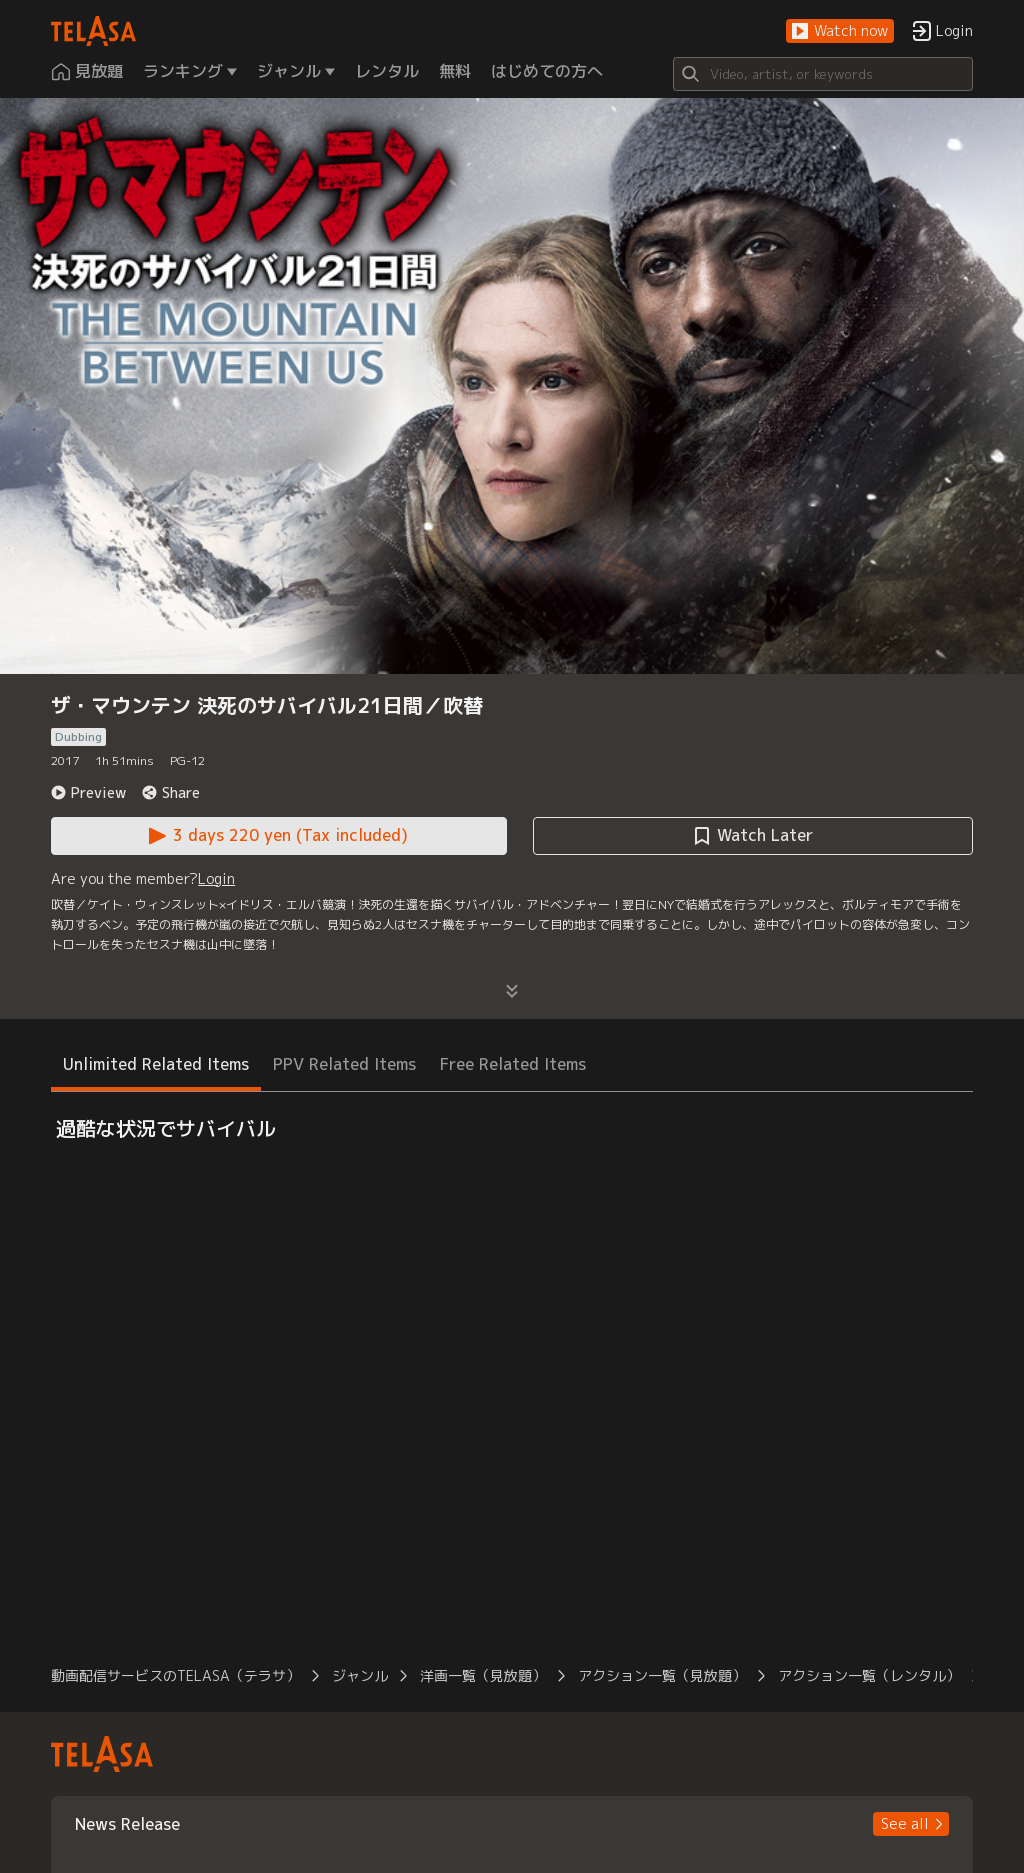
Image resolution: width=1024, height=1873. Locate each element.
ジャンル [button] (360, 1675)
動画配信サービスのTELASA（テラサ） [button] (175, 1675)
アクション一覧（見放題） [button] (662, 1675)
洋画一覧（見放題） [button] (483, 1675)
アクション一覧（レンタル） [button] (869, 1675)
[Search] (823, 74)
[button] (840, 31)
